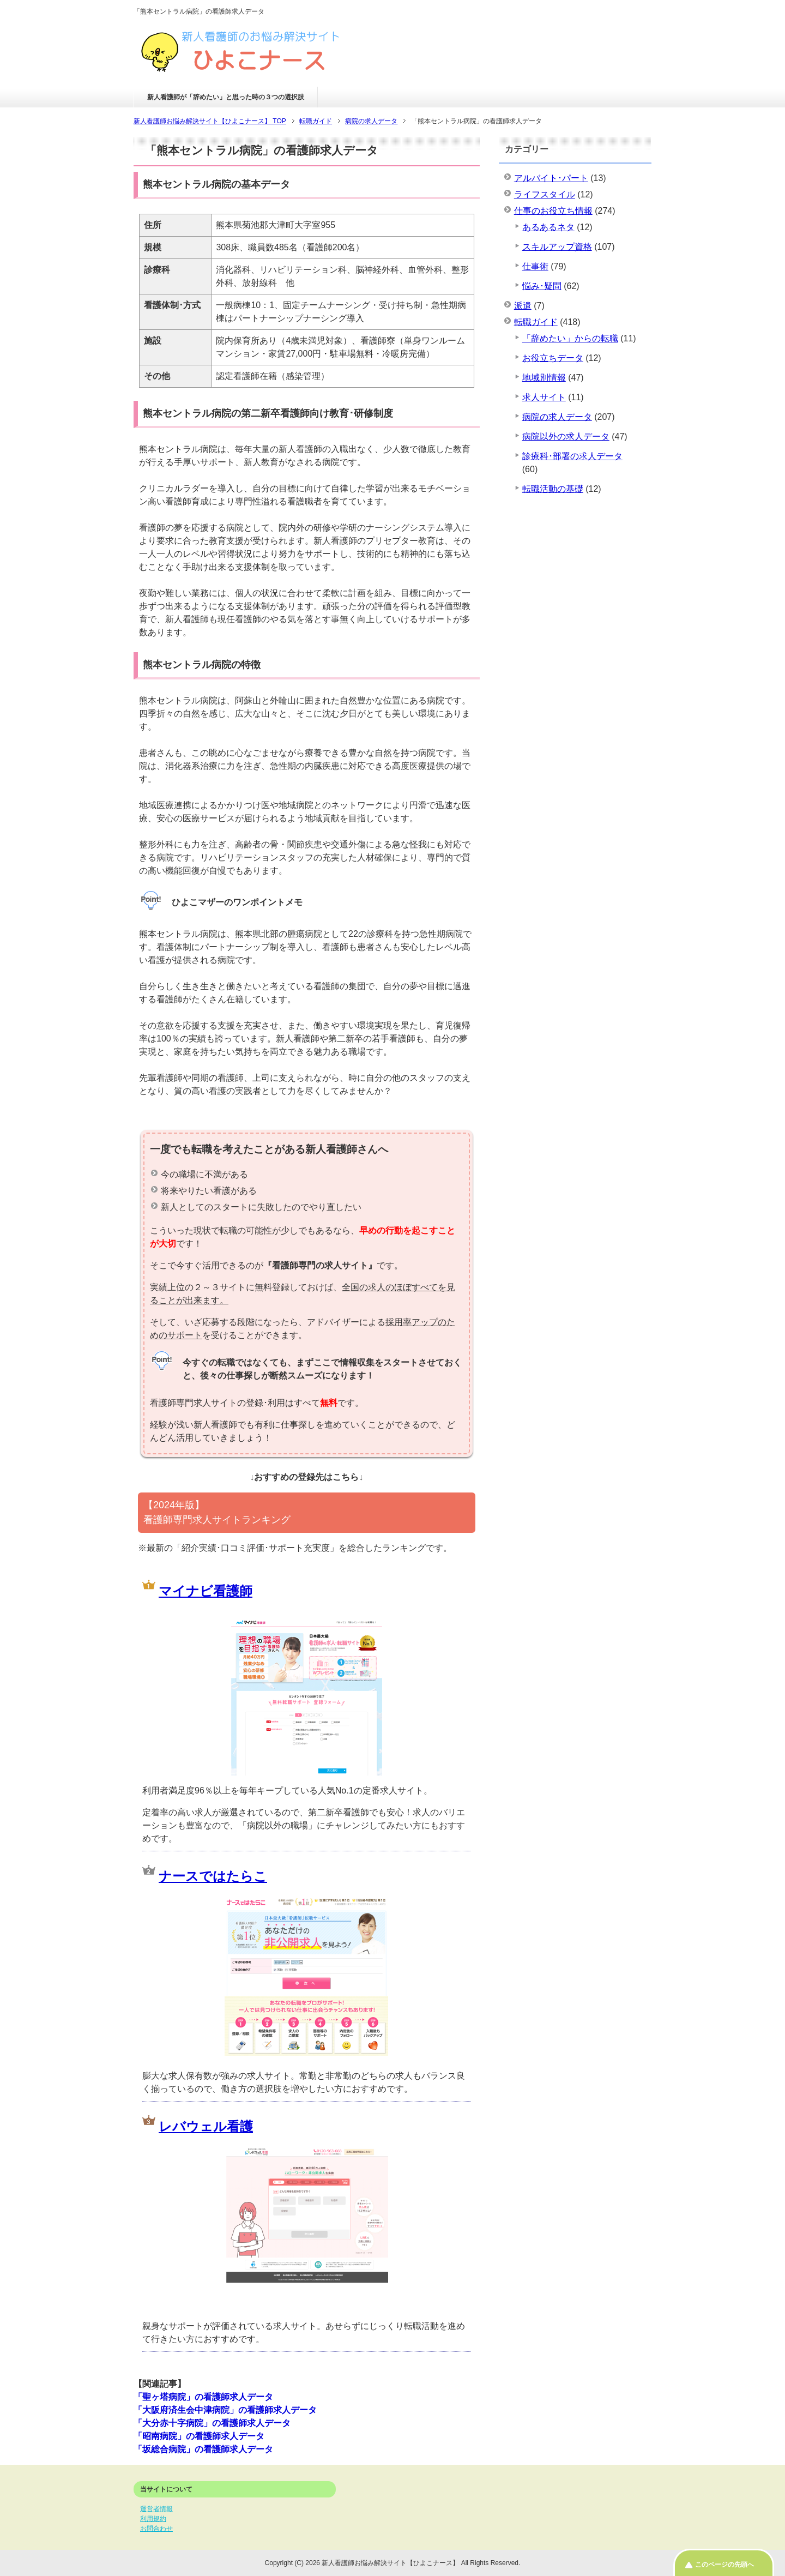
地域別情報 (544, 377)
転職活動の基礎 (552, 488)
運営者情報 (156, 2509)
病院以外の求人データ (565, 436)
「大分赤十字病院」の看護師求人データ (212, 2423)
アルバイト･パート (551, 178)
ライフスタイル (544, 194)
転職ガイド (536, 322)
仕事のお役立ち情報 (553, 210)
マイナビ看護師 (205, 1591)
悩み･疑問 (541, 286)
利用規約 (153, 2519)
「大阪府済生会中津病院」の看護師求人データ (225, 2410)
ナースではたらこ (213, 1876)
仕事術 (535, 266)
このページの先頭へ (724, 2564)
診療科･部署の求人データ (572, 456)
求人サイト (544, 397)
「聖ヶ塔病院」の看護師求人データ (203, 2397)
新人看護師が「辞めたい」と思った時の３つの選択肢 (225, 97)
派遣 (523, 305)
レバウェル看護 (206, 2126)
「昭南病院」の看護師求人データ (199, 2436)
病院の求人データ (557, 417)
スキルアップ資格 (557, 246)
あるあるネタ (548, 227)
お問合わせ (156, 2528)
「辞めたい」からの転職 (570, 338)
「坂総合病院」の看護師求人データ (203, 2449)
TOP (210, 121)
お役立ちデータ (552, 358)
